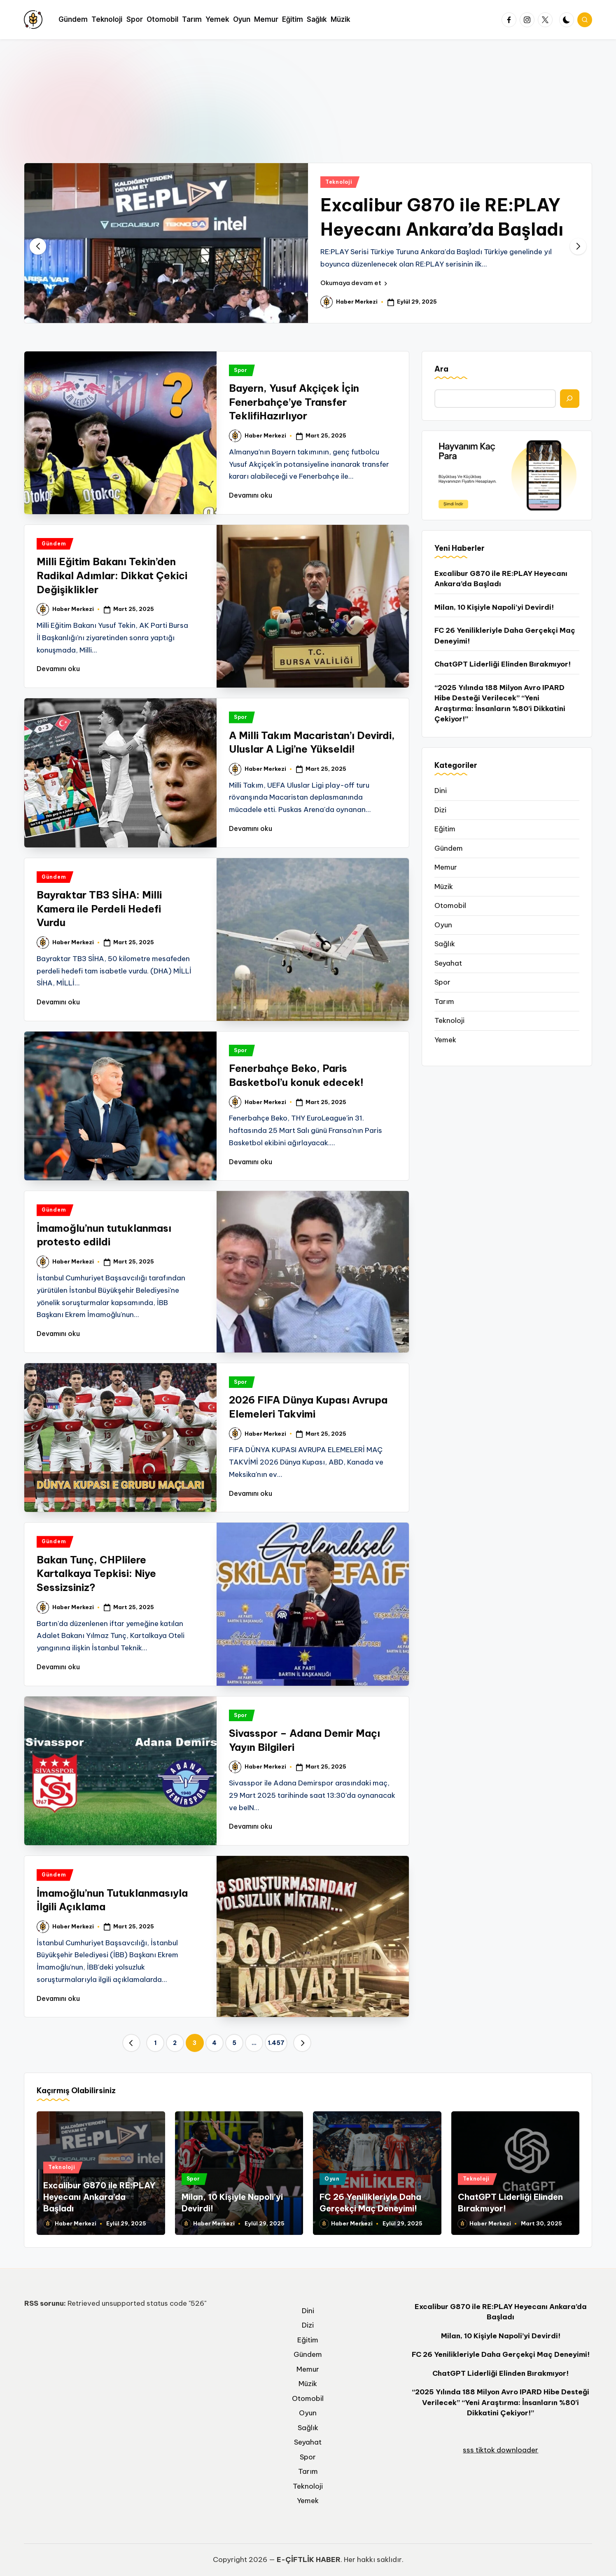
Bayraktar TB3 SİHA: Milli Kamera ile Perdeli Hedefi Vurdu (99, 909)
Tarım (444, 1001)
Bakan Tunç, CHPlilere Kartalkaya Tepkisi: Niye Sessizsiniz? (96, 1573)
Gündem (54, 543)
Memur (445, 867)
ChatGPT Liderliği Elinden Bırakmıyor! (502, 664)
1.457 (276, 2043)
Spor (240, 370)
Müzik (443, 886)
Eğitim (444, 828)
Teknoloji (338, 182)
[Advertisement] (308, 101)
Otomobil (450, 905)
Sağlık (444, 943)
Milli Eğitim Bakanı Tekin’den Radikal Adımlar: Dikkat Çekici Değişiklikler (112, 575)
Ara (441, 369)
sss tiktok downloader (500, 2449)
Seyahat (448, 963)
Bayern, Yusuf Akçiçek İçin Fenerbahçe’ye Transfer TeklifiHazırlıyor (294, 402)
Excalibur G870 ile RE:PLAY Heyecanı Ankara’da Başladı (500, 579)
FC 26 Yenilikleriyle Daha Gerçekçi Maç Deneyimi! (504, 636)
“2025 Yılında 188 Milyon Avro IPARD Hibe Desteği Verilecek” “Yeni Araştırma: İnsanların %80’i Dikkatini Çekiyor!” (499, 703)
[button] (353, 283)
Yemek (445, 1039)
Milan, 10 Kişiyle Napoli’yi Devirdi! (494, 607)
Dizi (440, 809)
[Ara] (569, 398)
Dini (440, 790)
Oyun (443, 924)
